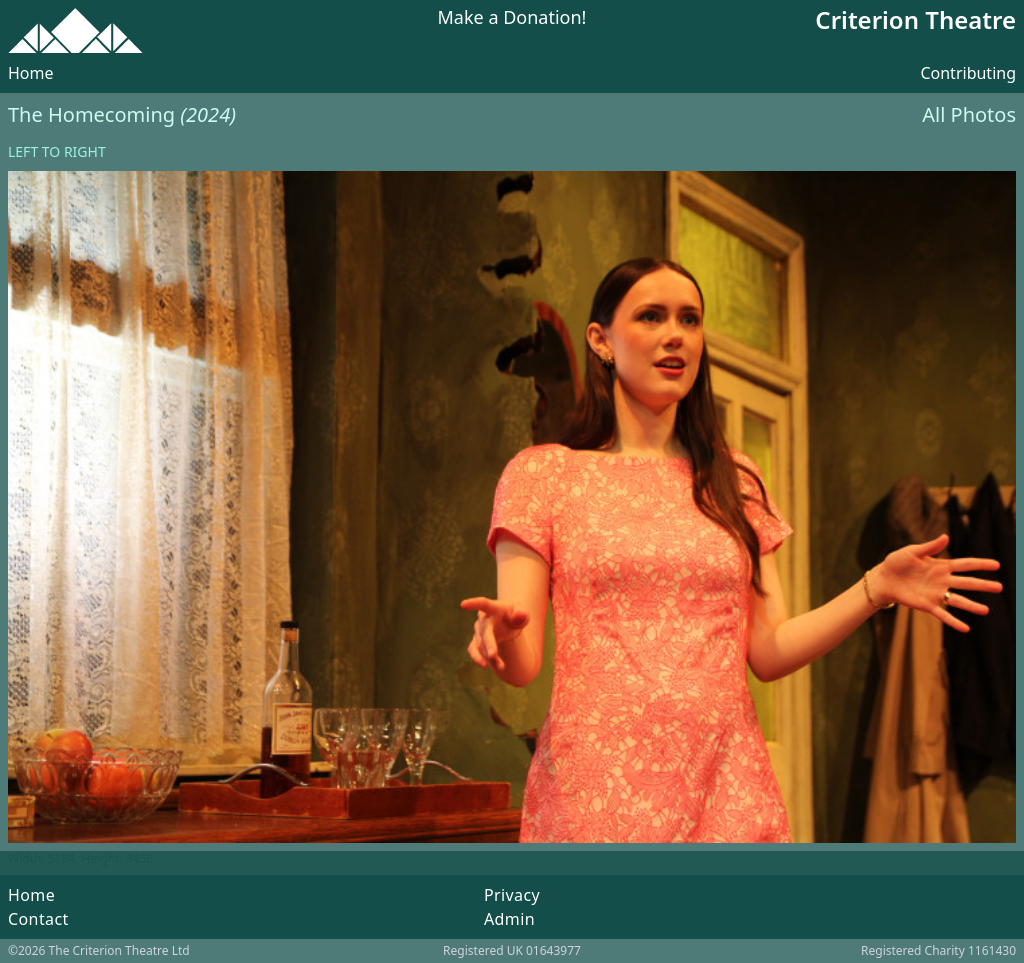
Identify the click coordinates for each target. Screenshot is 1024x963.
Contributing (968, 73)
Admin (509, 919)
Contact (38, 919)
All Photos (969, 114)
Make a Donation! (512, 18)
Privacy (512, 895)
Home (31, 73)
